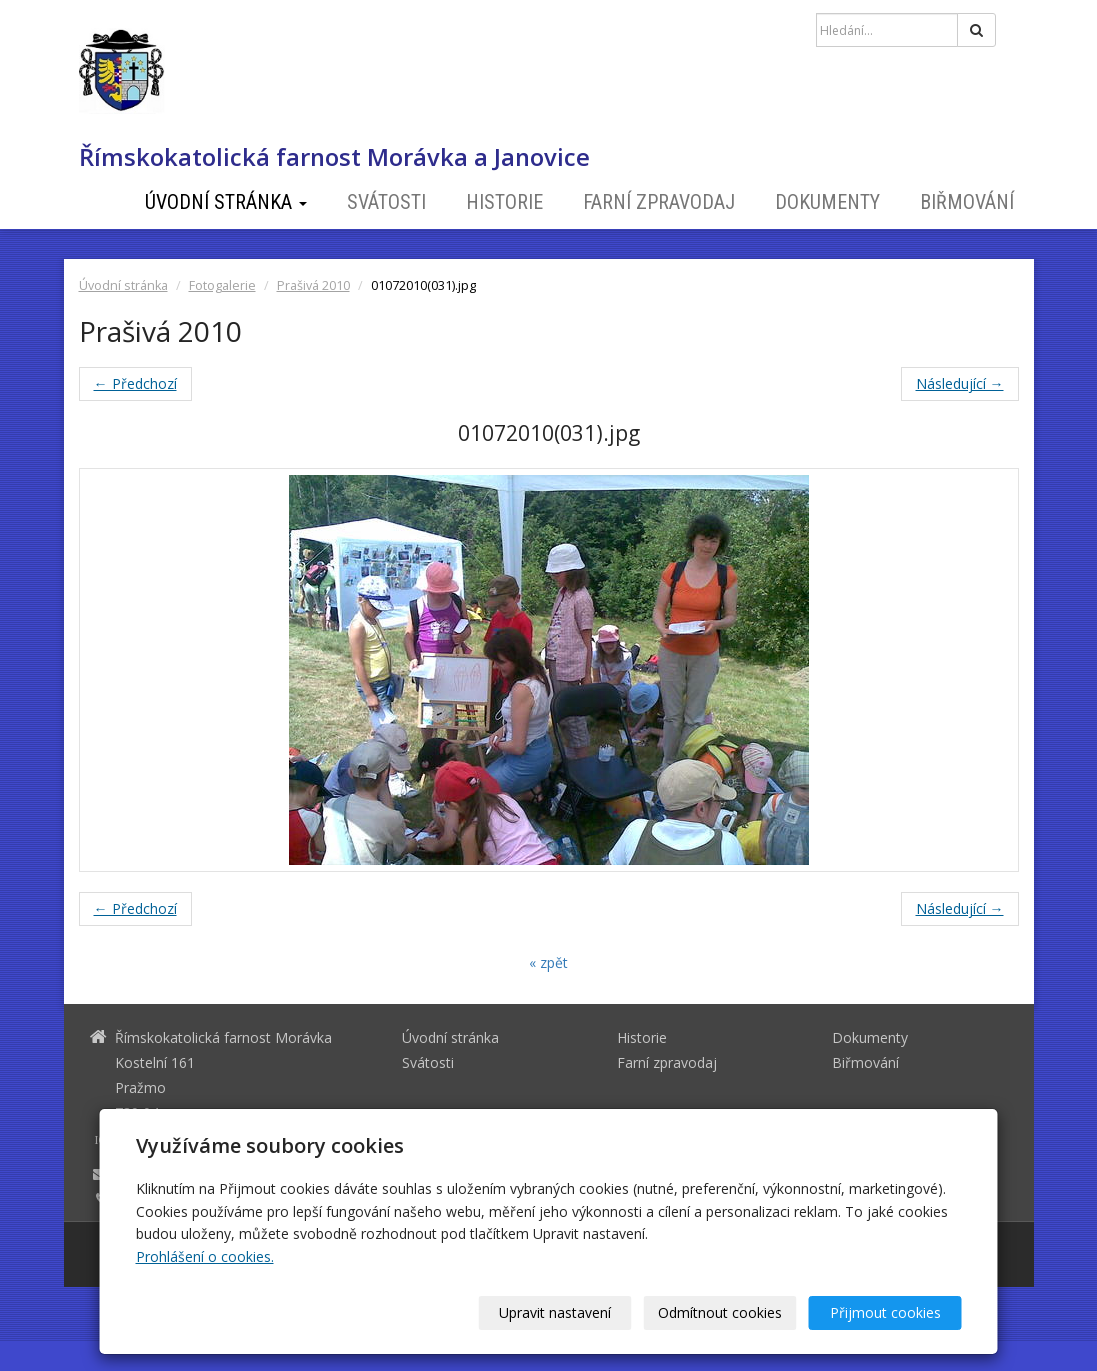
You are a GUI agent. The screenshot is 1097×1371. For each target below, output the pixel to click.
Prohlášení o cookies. (205, 1256)
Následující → (960, 383)
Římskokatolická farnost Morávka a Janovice (334, 157)
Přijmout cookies (885, 1312)
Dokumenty (827, 202)
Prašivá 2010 (313, 285)
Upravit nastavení (555, 1312)
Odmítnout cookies (720, 1312)
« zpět (548, 962)
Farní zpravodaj (659, 202)
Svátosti (386, 202)
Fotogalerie (222, 285)
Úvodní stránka (226, 202)
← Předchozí (135, 383)
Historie (504, 202)
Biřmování (967, 202)
